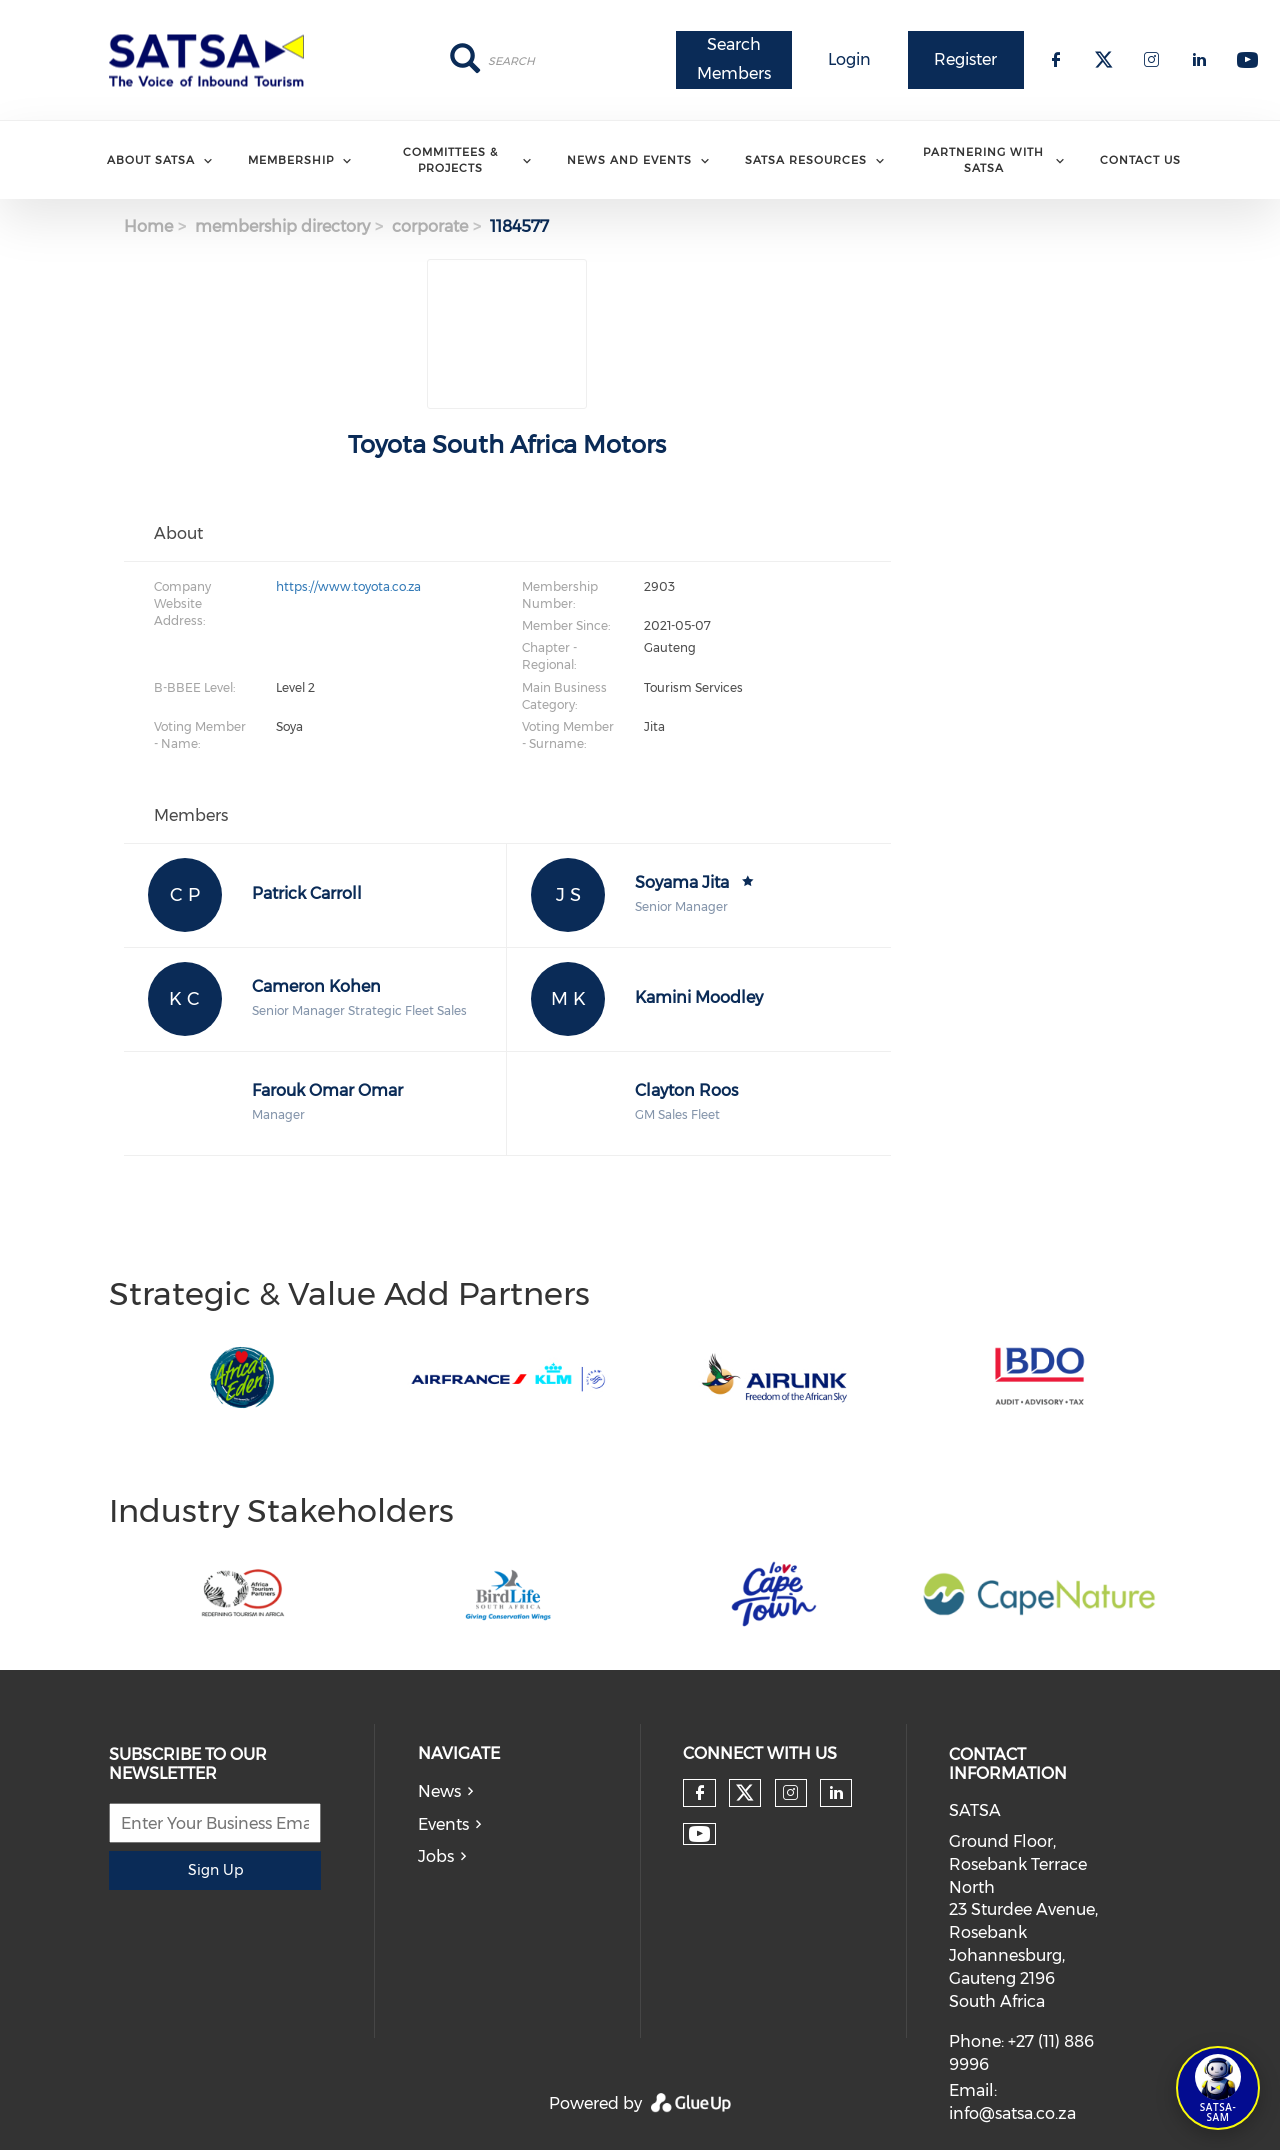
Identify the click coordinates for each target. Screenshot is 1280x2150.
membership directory (282, 226)
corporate (430, 226)
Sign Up (215, 1870)
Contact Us (1140, 160)
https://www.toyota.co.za (348, 586)
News (439, 1791)
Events (443, 1824)
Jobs (436, 1856)
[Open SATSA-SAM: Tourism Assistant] (1218, 2088)
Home (148, 226)
